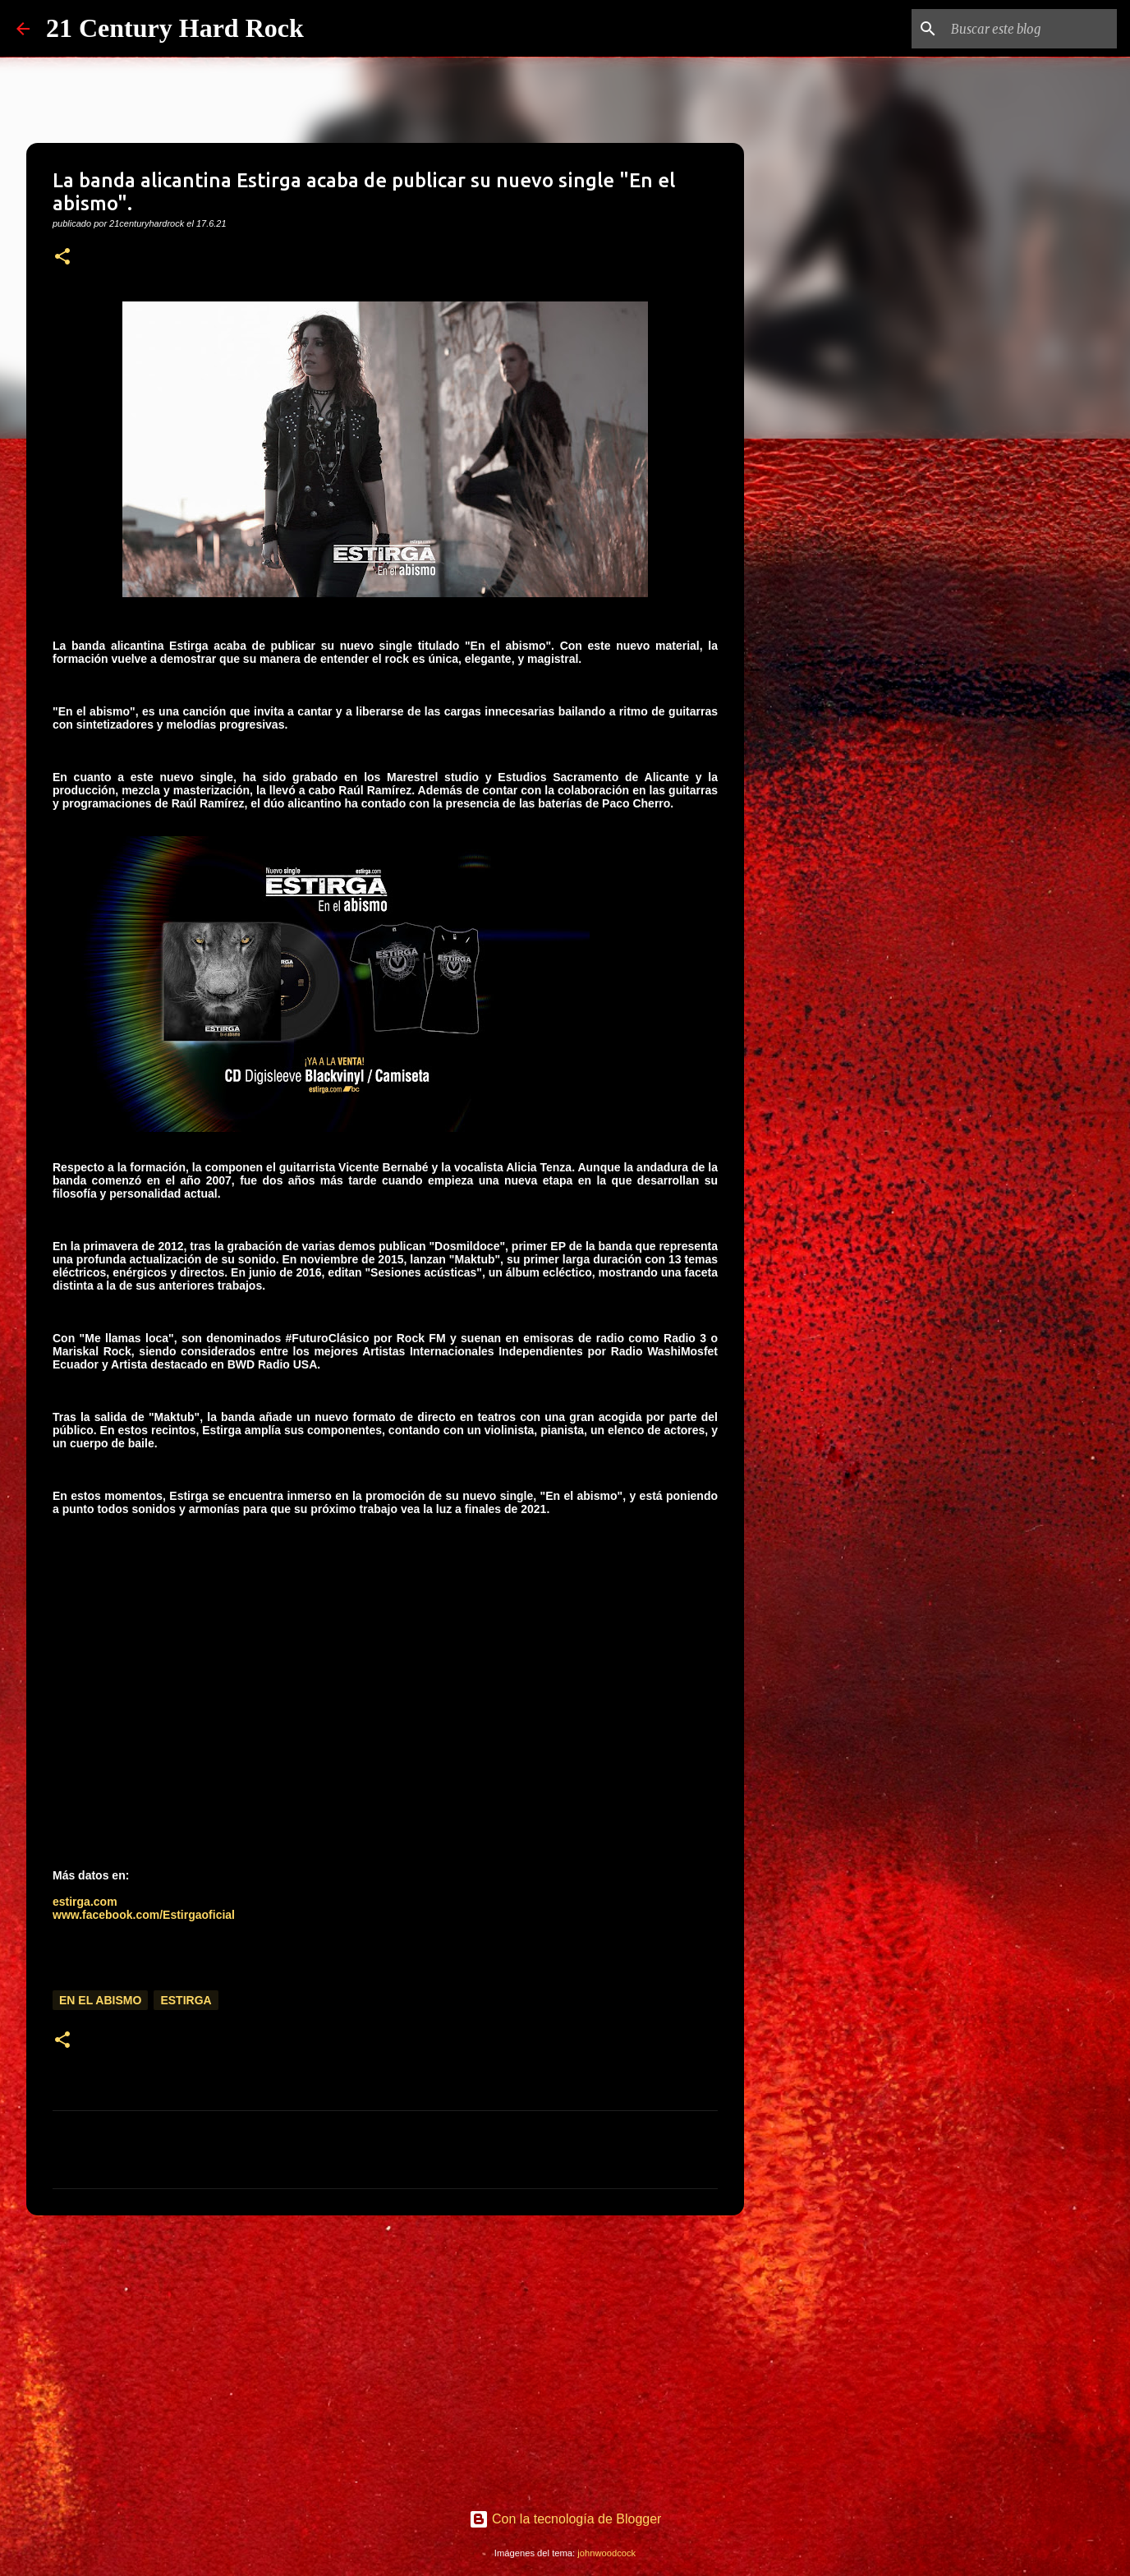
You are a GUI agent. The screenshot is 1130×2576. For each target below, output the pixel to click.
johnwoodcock (606, 2553)
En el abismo (100, 2000)
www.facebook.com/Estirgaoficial (144, 1914)
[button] (62, 257)
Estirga (185, 2000)
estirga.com (85, 1901)
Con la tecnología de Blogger (565, 2519)
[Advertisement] (385, 2355)
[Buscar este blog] (1030, 28)
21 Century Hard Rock (175, 28)
